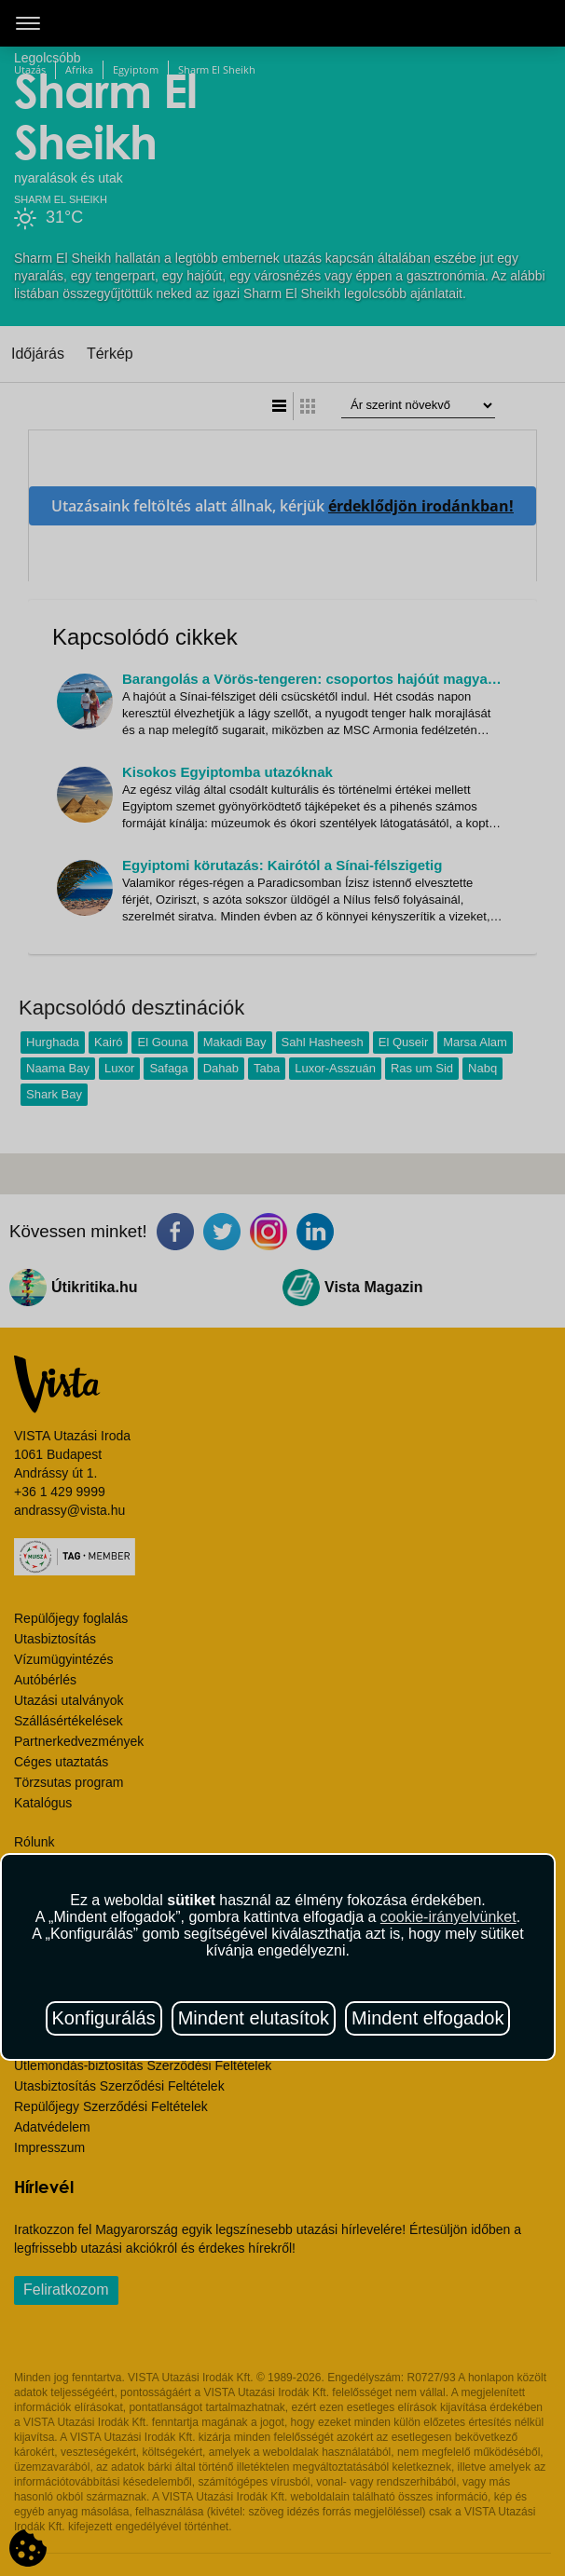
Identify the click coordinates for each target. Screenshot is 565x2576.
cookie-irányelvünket (448, 1917)
